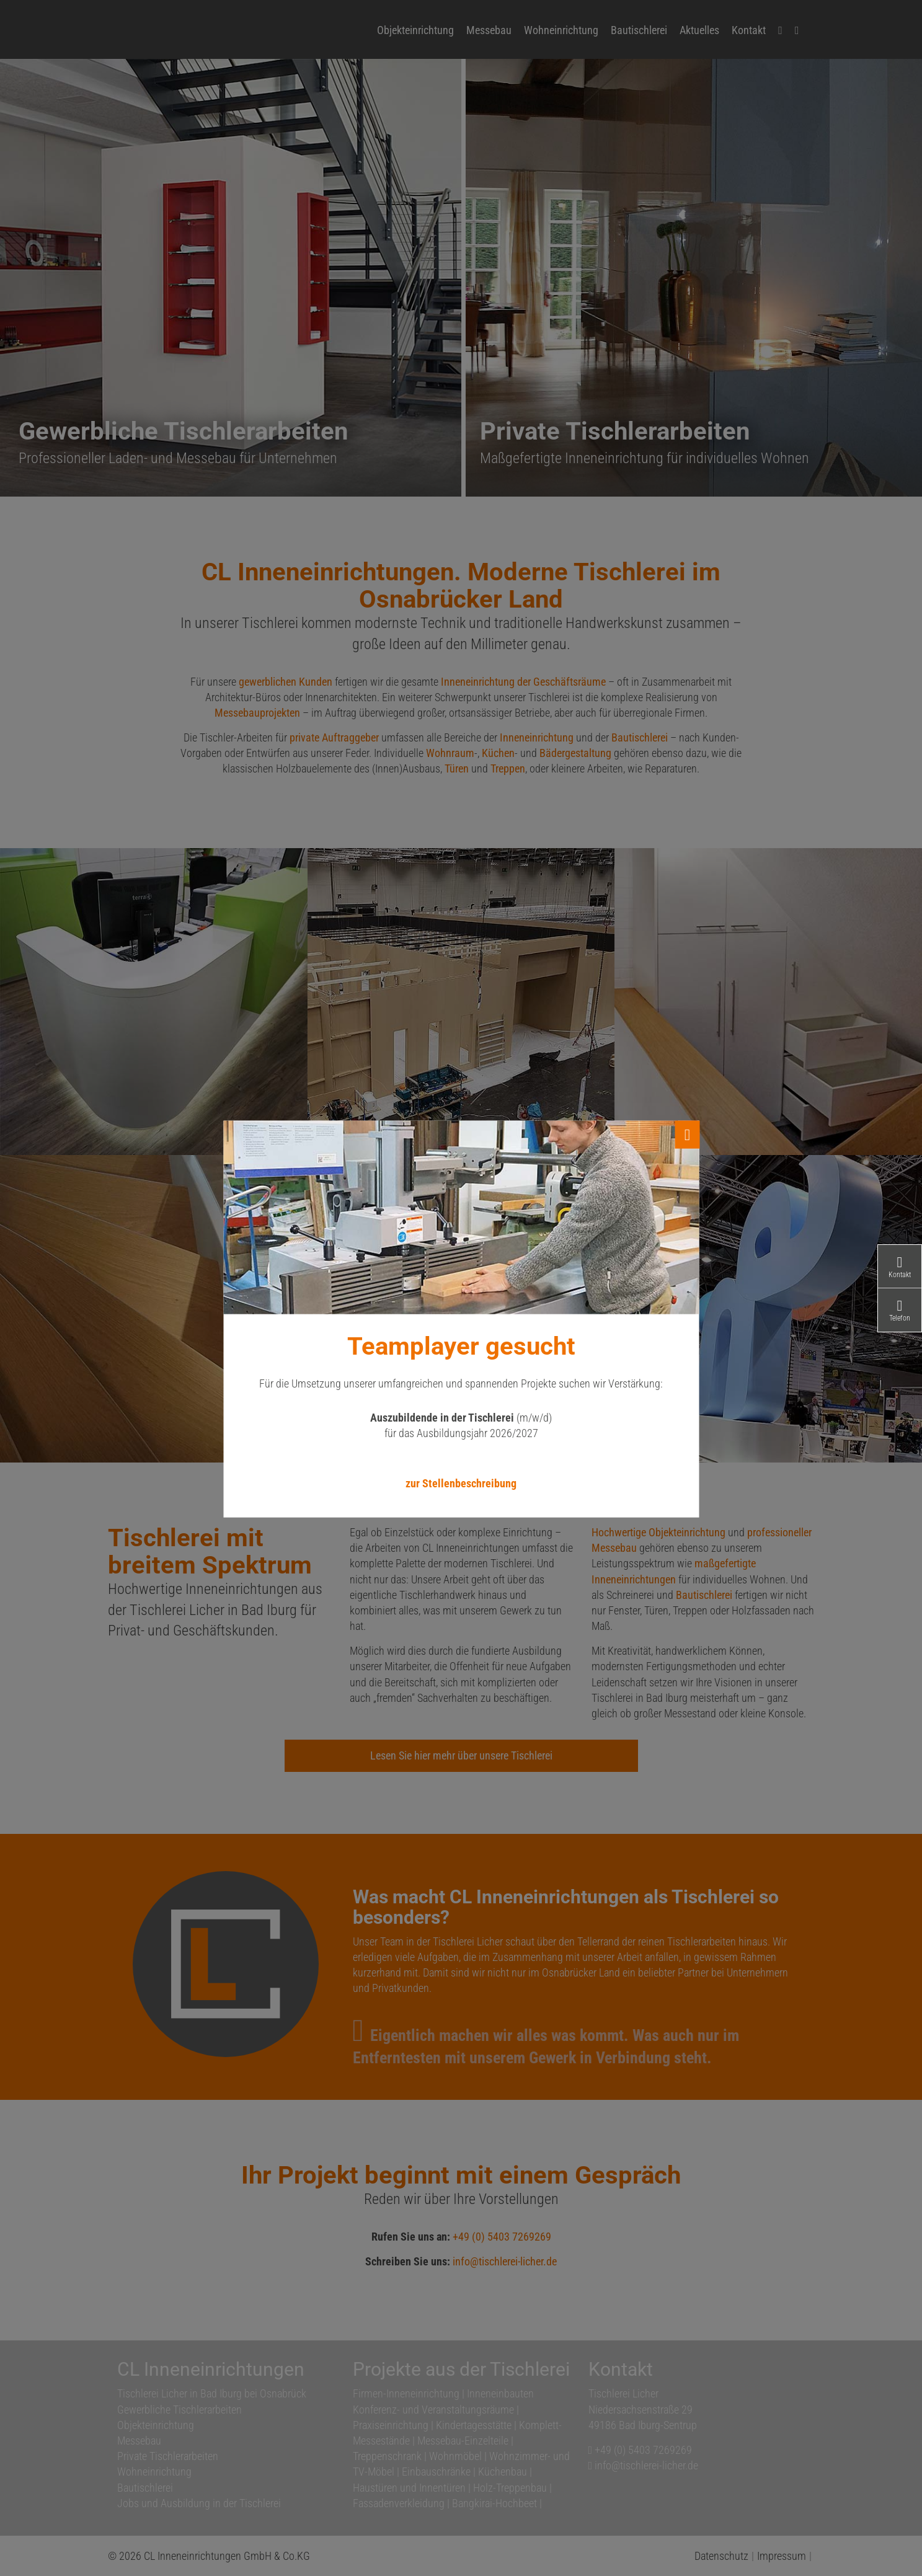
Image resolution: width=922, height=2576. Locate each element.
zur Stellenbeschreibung (461, 1483)
